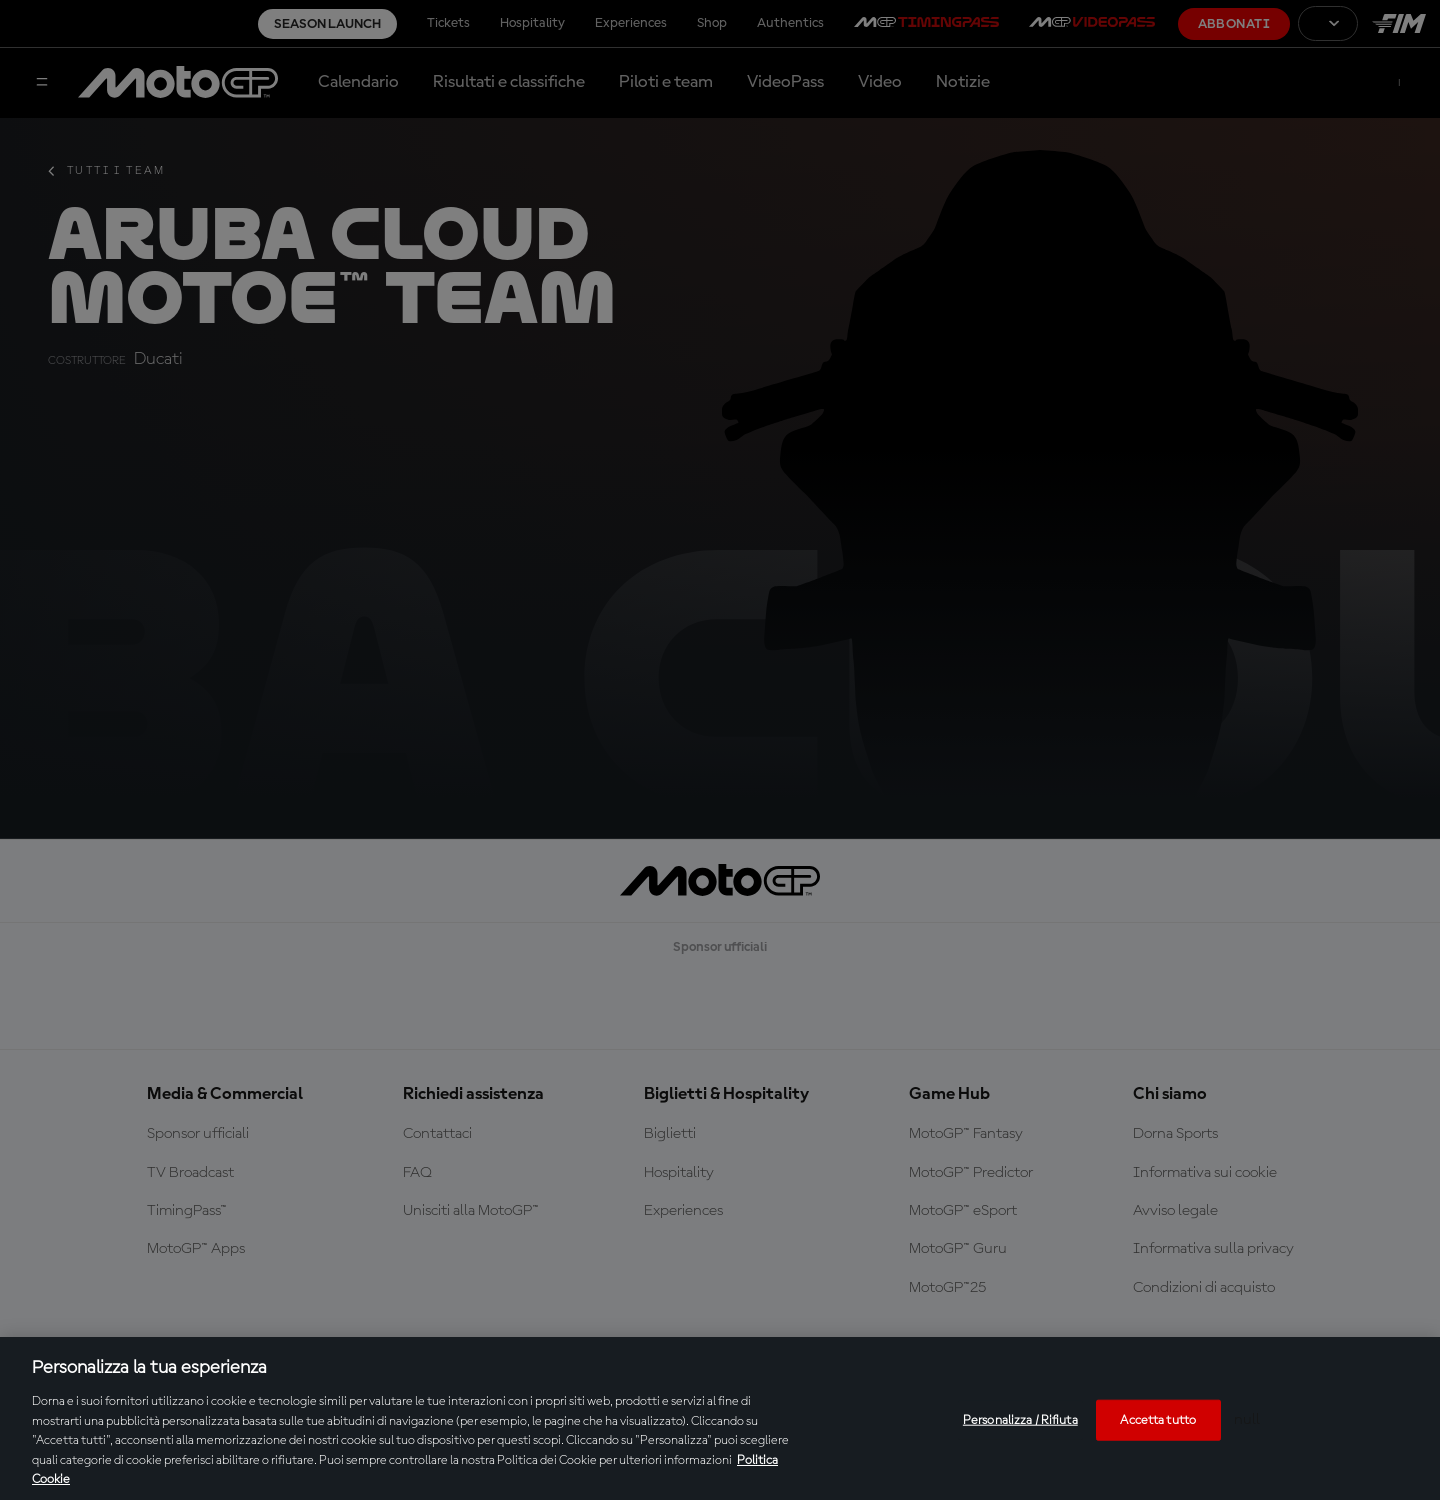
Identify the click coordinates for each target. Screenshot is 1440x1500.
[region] (720, 1418)
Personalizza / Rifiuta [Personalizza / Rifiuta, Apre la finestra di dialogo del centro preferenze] (1020, 1419)
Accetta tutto (1158, 1419)
